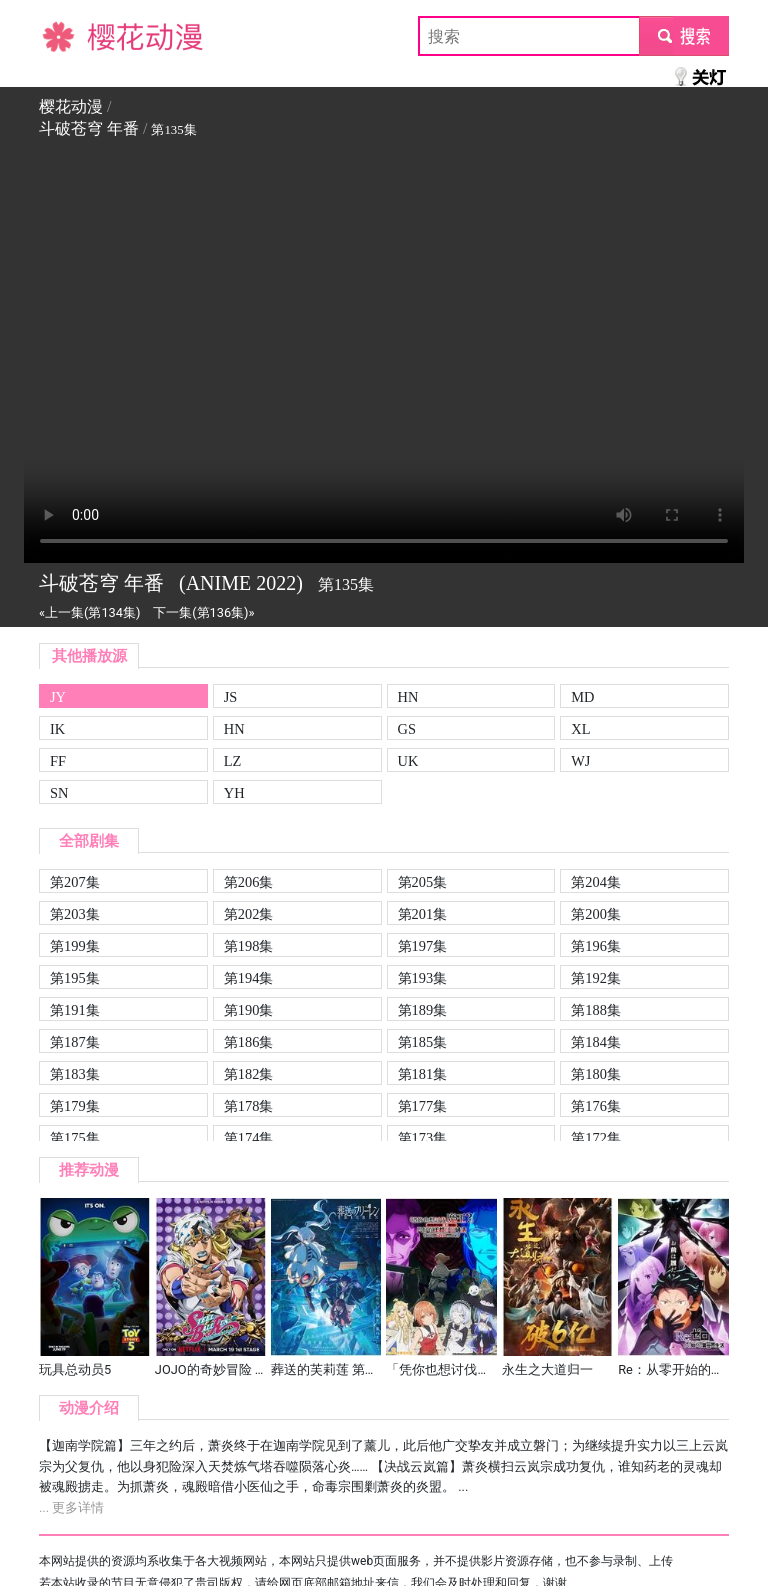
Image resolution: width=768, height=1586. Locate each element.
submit (683, 35)
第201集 (423, 914)
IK (57, 729)
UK (408, 761)
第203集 (75, 914)
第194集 (249, 978)
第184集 (596, 1042)
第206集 (249, 882)
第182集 (249, 1074)
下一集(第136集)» (203, 612)
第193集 (423, 978)
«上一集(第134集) (89, 612)
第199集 (75, 946)
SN (59, 793)
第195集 (75, 978)
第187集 (75, 1042)
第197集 (423, 946)
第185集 (423, 1042)
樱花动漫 (71, 35)
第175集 (75, 1138)
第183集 (75, 1074)
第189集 (423, 1010)
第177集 (423, 1106)
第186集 (249, 1042)
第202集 (249, 914)
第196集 (596, 946)
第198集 (249, 946)
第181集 (423, 1074)
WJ (580, 761)
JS (231, 697)
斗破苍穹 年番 (89, 128)
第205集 (423, 882)
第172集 (596, 1138)
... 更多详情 (71, 1507)
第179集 (75, 1106)
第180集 (596, 1074)
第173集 (423, 1138)
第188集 (596, 1010)
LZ (233, 761)
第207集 (75, 882)
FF (58, 761)
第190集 (249, 1010)
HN (408, 697)
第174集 (249, 1138)
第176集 (596, 1106)
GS (407, 729)
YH (234, 793)
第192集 (596, 978)
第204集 (596, 882)
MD (582, 697)
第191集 (75, 1010)
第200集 (596, 914)
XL (580, 729)
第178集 (249, 1106)
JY (58, 697)
